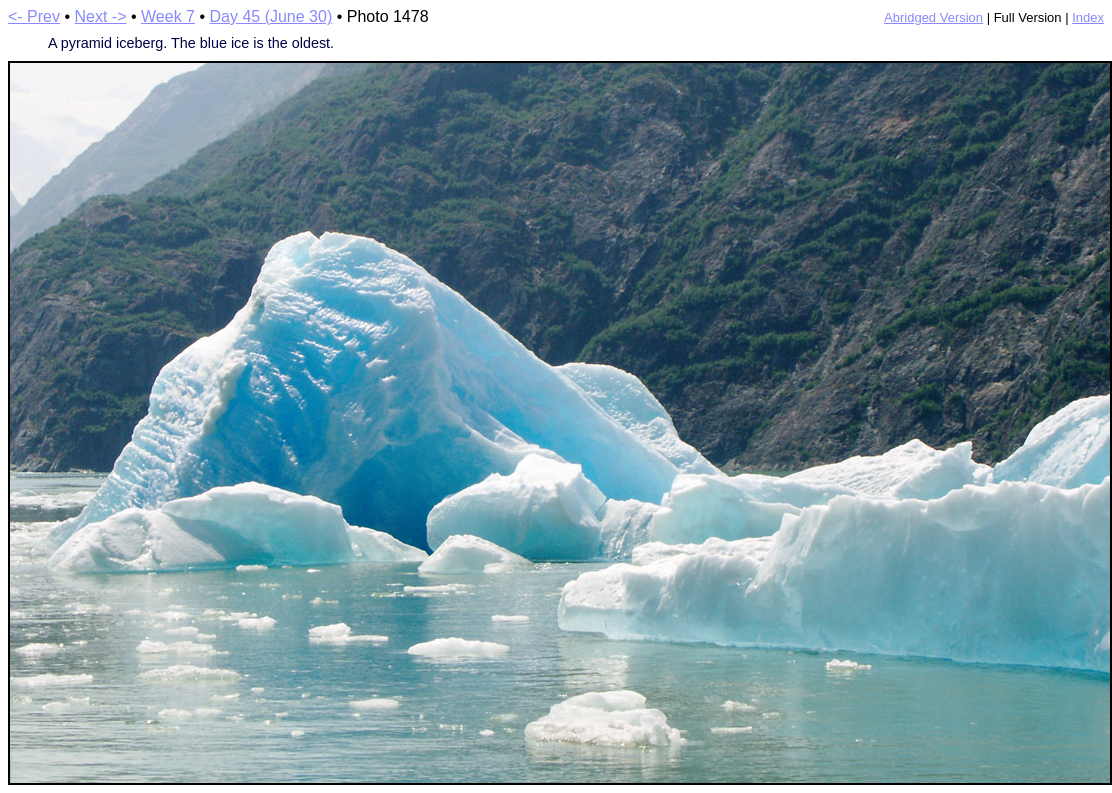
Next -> (101, 16)
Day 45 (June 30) (270, 16)
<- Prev (34, 16)
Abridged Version (933, 17)
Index (1088, 17)
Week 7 (168, 16)
